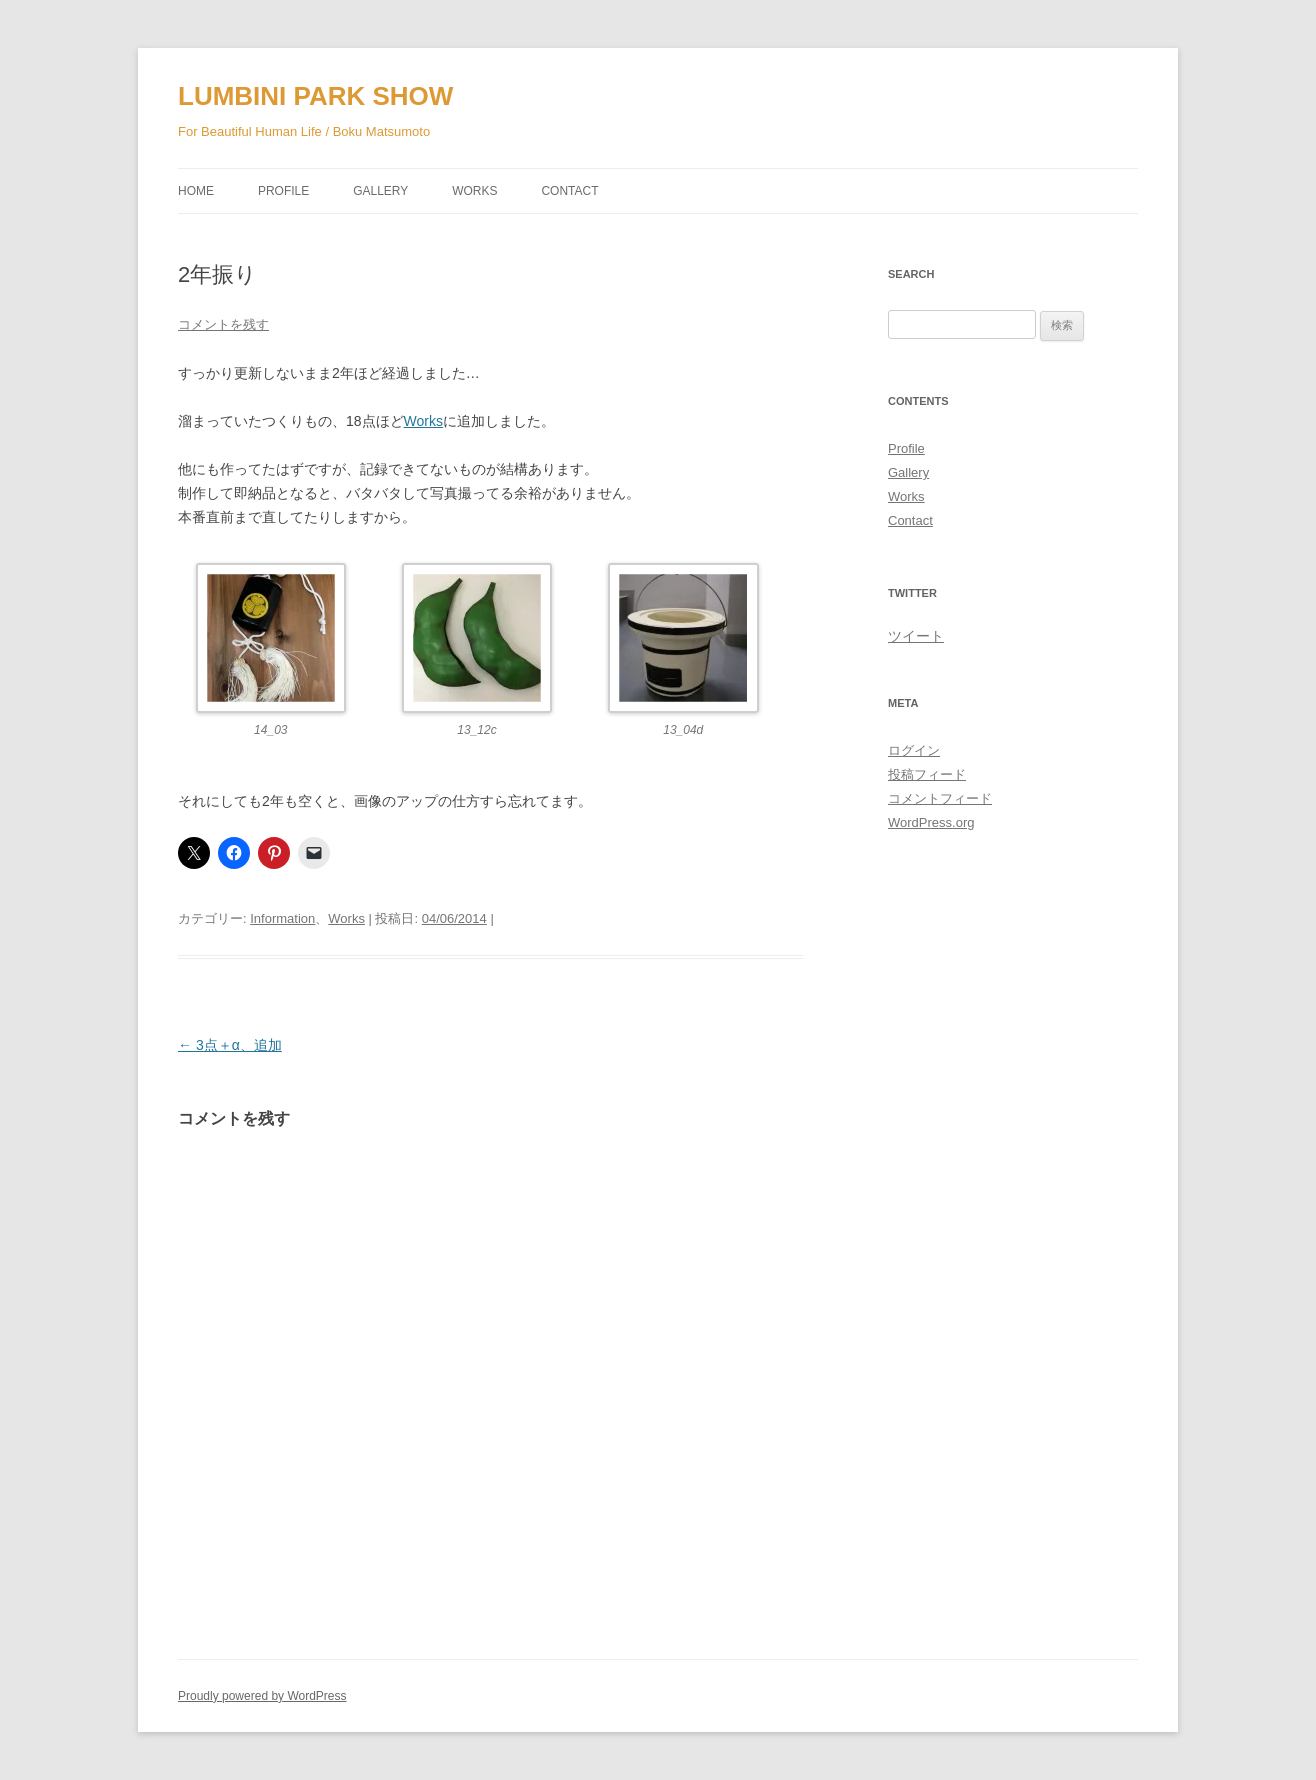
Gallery (380, 191)
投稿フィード (927, 774)
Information (282, 918)
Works (474, 191)
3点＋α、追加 (230, 1045)
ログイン (914, 750)
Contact (569, 191)
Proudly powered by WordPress (262, 1696)
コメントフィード (940, 798)
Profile (283, 191)
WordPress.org (931, 822)
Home (196, 191)
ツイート (916, 636)
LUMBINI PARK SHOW (315, 96)
